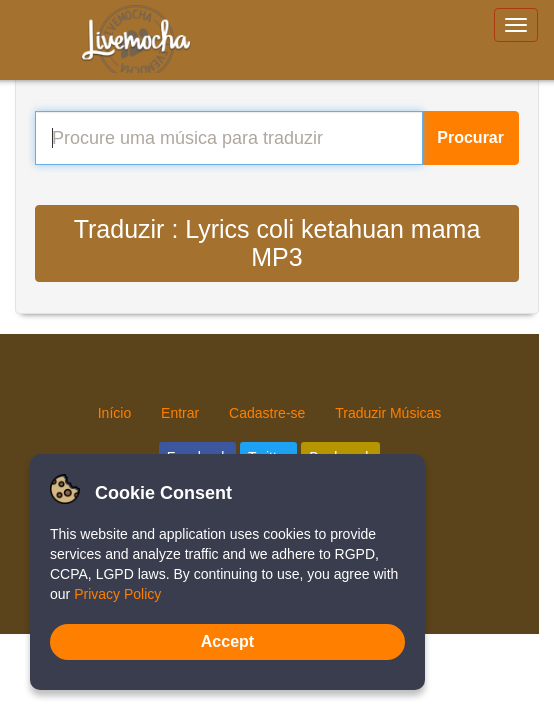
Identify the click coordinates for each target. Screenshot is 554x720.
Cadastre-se (267, 413)
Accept (227, 641)
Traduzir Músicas (388, 413)
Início (114, 413)
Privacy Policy (117, 594)
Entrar (180, 413)
